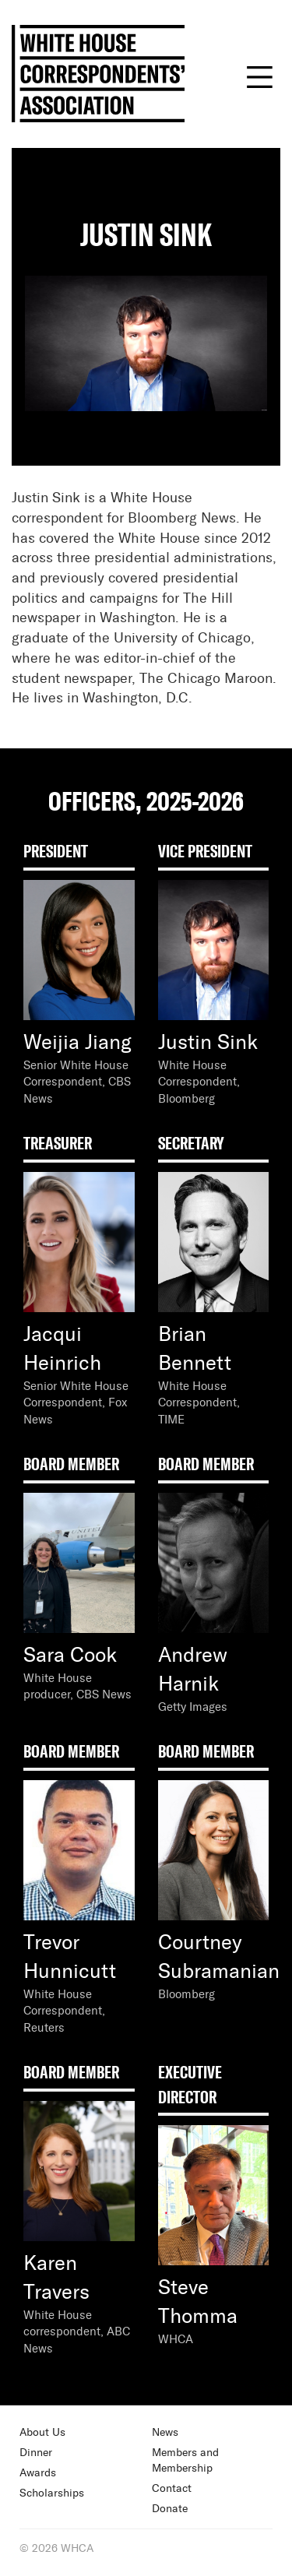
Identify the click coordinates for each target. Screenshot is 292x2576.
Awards (37, 2473)
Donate (170, 2509)
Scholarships (51, 2493)
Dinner (35, 2453)
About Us (42, 2433)
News (165, 2433)
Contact (172, 2489)
